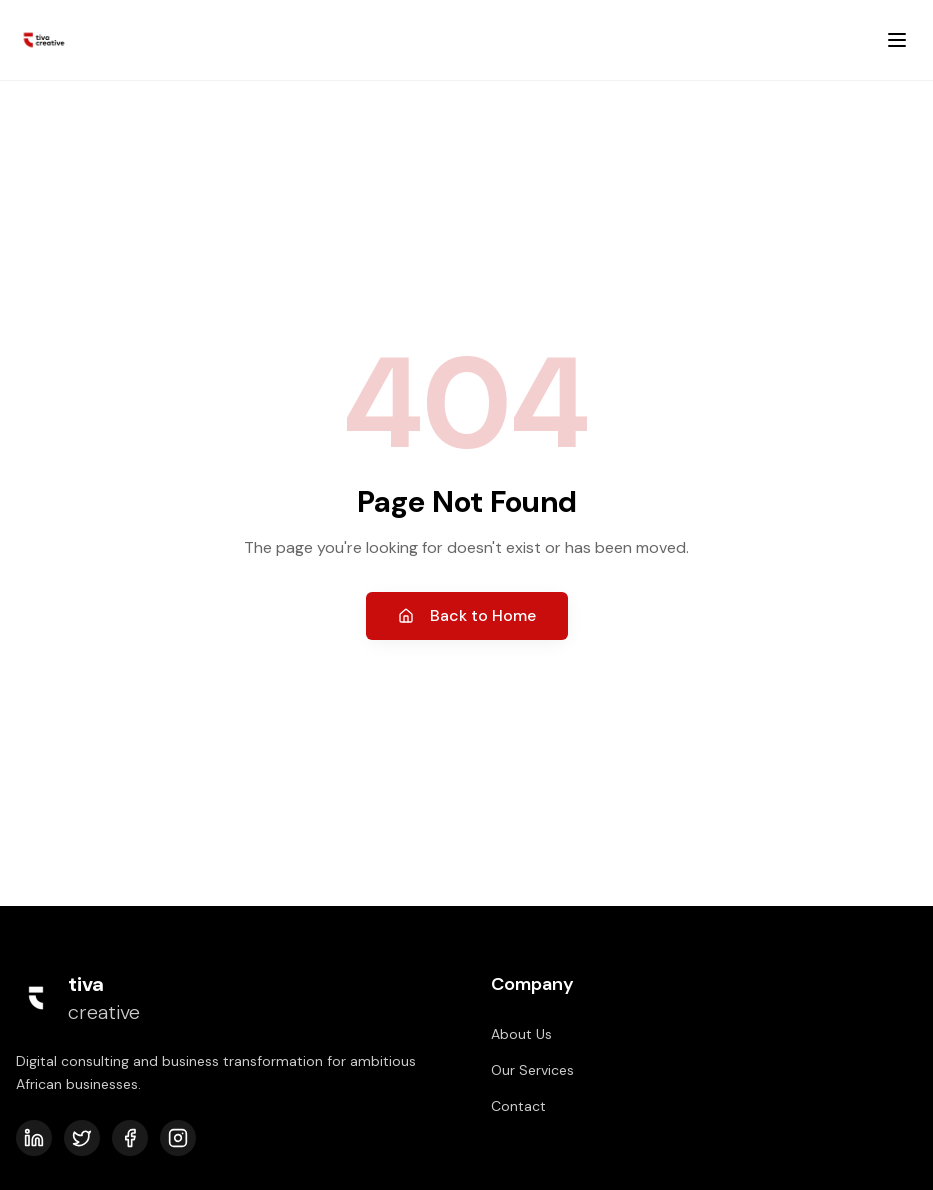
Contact (518, 1106)
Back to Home (467, 615)
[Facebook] (130, 1138)
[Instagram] (178, 1138)
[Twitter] (82, 1138)
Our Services (532, 1070)
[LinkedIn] (34, 1138)
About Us (521, 1034)
